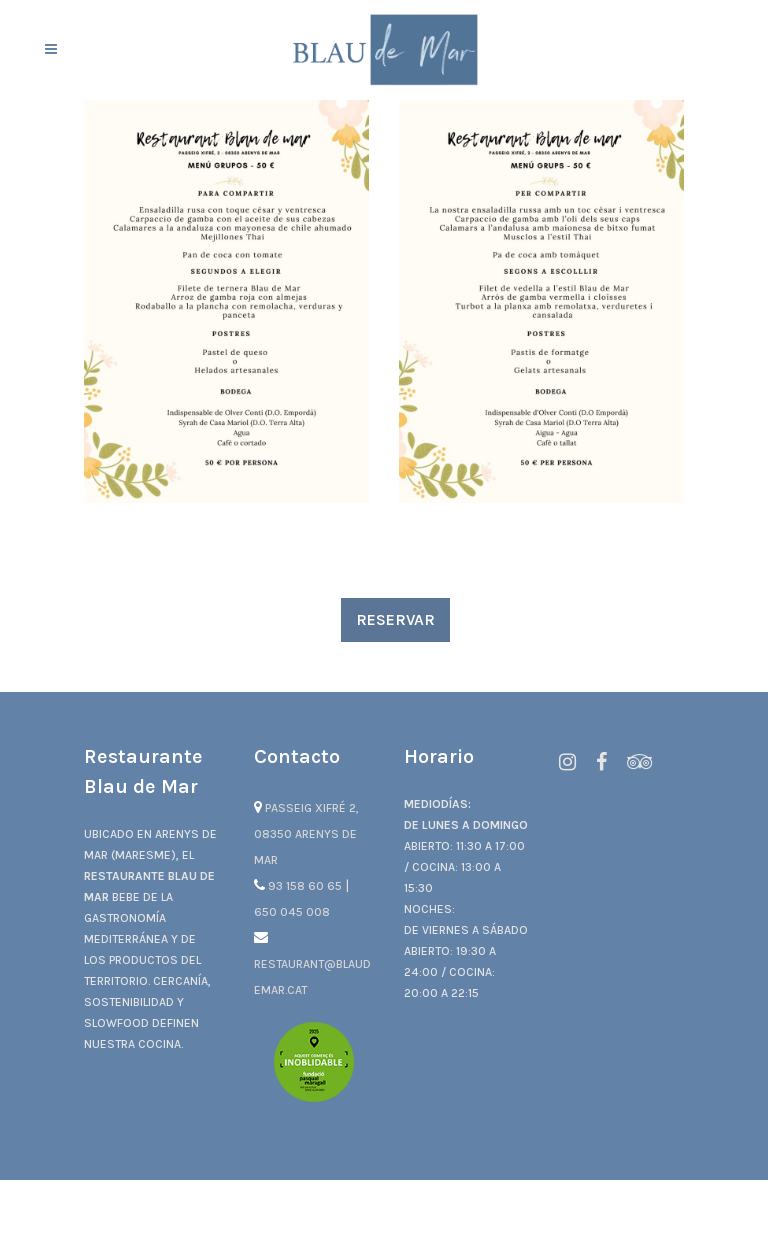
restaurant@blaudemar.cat (312, 964)
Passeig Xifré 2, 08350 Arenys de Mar (306, 834)
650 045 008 (292, 912)
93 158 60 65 (299, 886)
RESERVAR (395, 619)
